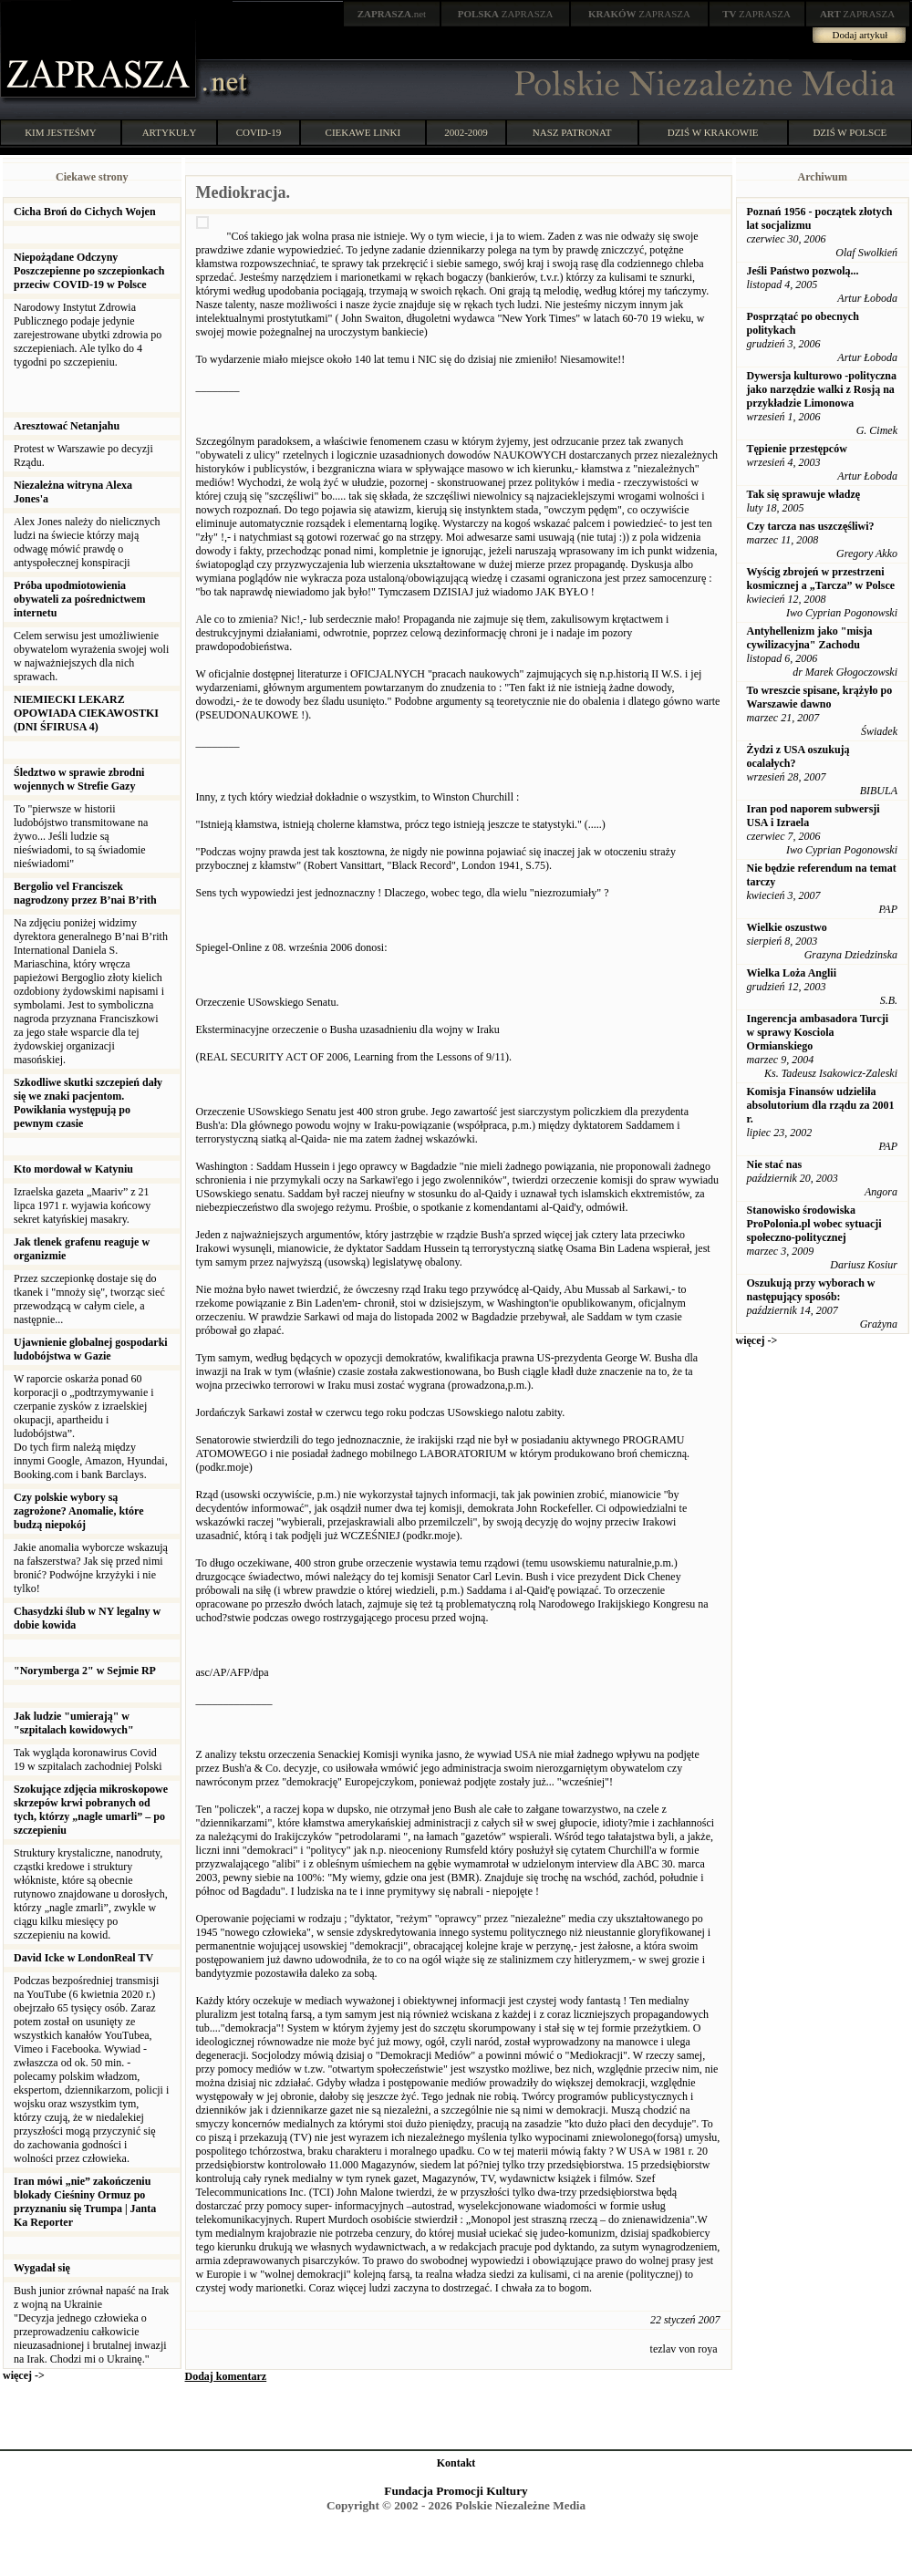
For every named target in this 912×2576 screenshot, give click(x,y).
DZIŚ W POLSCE (849, 132)
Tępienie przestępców (797, 448)
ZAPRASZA (506, 13)
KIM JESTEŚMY (61, 132)
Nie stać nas (775, 1164)
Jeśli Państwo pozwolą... (803, 270)
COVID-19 (259, 132)
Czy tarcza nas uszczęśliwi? (811, 526)
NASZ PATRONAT (572, 132)
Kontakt (456, 2463)
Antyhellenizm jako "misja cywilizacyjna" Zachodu (810, 638)
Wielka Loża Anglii (791, 973)
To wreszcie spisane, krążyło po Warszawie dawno (820, 697)
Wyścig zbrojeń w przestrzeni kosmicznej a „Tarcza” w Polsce (821, 578)
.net (392, 13)
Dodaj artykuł (860, 34)
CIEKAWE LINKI (363, 132)
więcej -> (24, 2375)
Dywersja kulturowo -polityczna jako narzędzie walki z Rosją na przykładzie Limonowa (821, 389)
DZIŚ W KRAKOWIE (713, 132)
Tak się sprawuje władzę (804, 494)
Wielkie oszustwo (787, 927)
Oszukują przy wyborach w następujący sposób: (811, 1290)
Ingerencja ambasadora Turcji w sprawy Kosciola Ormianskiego (818, 1032)
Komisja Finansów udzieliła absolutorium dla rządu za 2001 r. (821, 1105)
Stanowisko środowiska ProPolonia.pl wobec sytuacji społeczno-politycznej (814, 1224)
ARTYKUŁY (169, 132)
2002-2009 (466, 132)
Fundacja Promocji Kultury (455, 2491)
